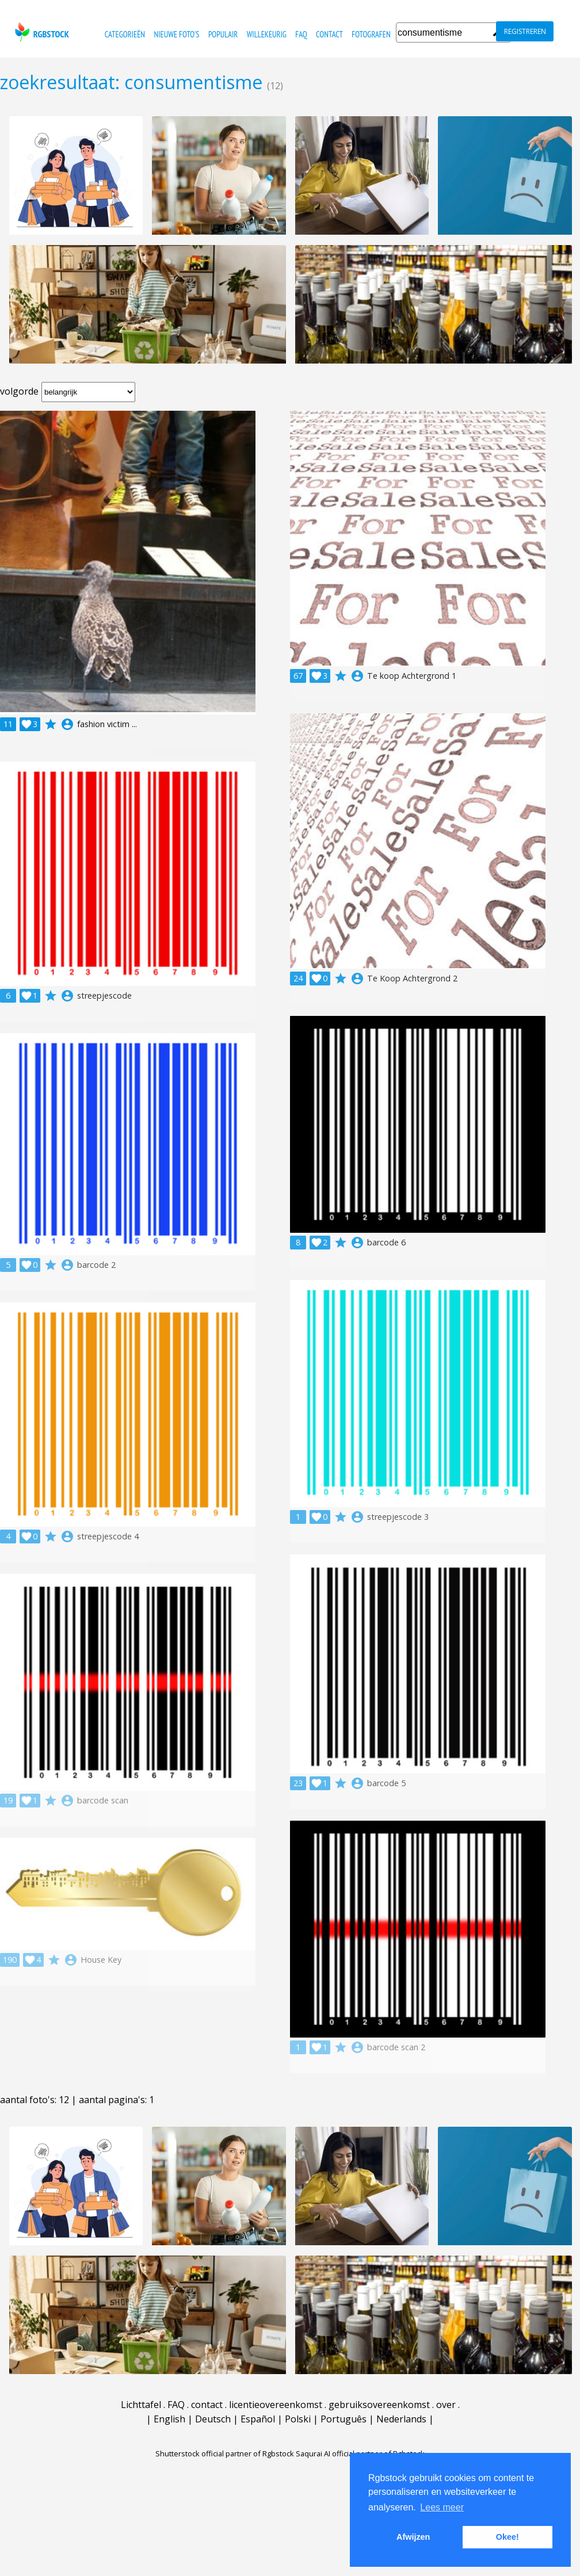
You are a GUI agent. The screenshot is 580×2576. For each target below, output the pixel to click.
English (169, 2419)
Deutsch (213, 2419)
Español (258, 2419)
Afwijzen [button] (413, 2536)
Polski (298, 2419)
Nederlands (401, 2419)
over (446, 2404)
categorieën (125, 34)
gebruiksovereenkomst (379, 2404)
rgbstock (40, 32)
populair (223, 34)
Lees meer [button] (442, 2507)
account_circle (67, 724)
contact (329, 34)
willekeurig (267, 34)
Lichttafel (141, 2404)
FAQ (301, 34)
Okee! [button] (507, 2536)
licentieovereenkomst (275, 2404)
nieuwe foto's (176, 34)
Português (343, 2419)
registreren (525, 31)
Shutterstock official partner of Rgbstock (224, 2453)
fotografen (371, 34)
